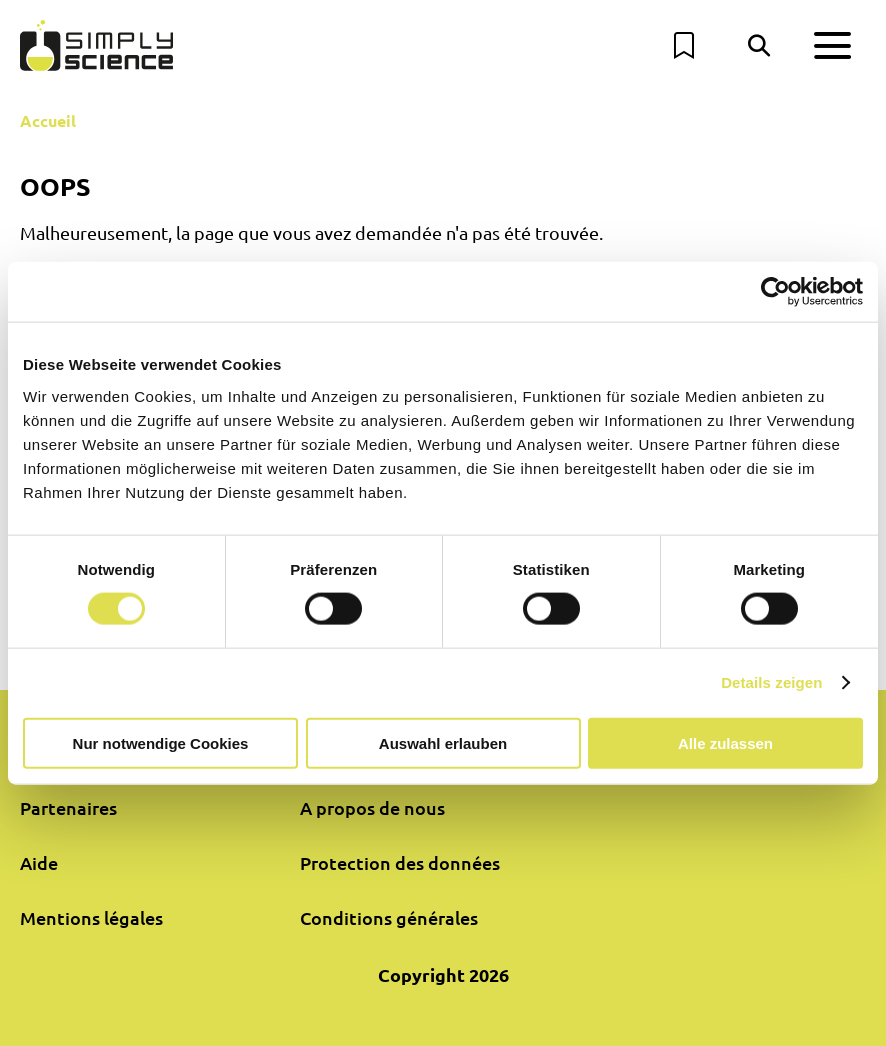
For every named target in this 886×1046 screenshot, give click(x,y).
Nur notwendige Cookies (161, 742)
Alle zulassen (725, 742)
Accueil (48, 120)
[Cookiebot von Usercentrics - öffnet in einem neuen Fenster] (775, 292)
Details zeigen (771, 682)
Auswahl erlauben (443, 742)
